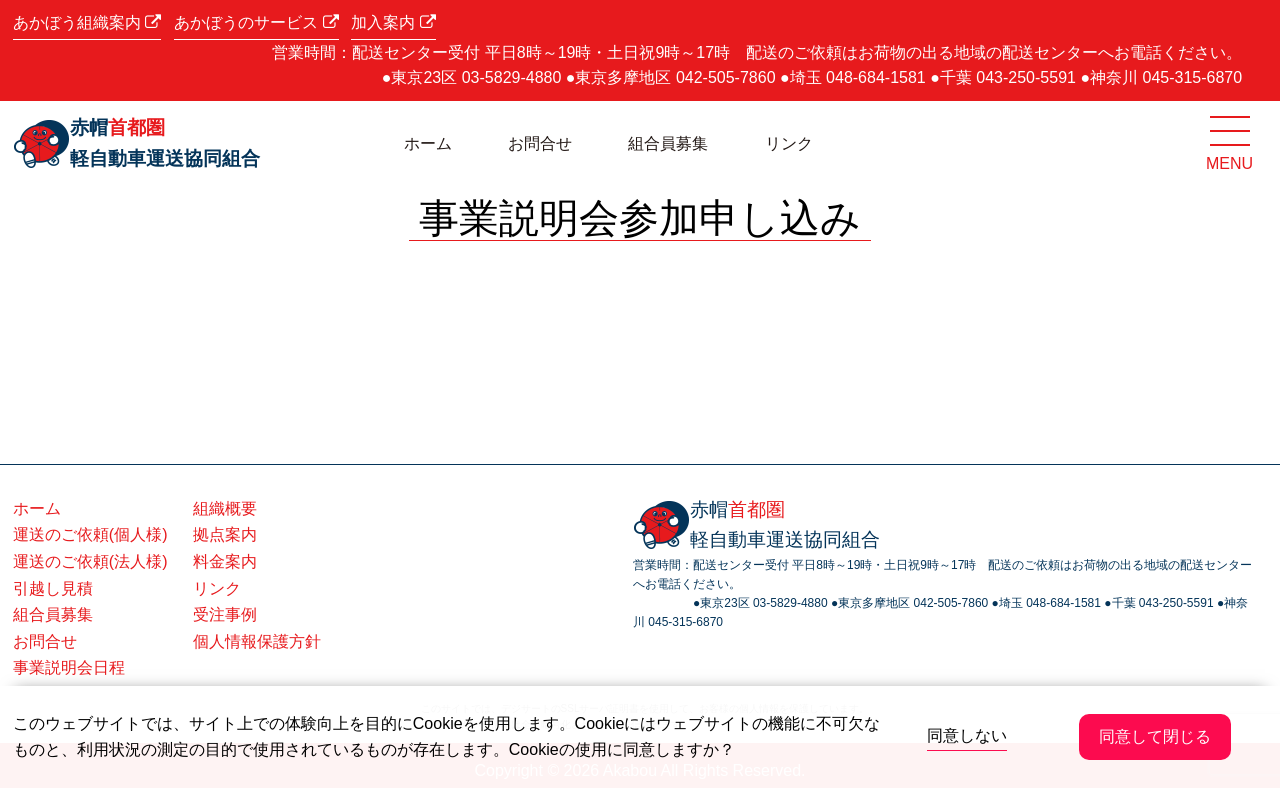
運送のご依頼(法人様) (90, 561)
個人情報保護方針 (257, 641)
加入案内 (393, 22)
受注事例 (225, 614)
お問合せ (540, 143)
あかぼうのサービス (256, 22)
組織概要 (225, 508)
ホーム (428, 143)
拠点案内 (225, 534)
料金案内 (225, 561)
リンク (789, 143)
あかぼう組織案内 (87, 22)
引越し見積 (53, 588)
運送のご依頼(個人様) (90, 534)
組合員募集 (668, 143)
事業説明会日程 (69, 667)
